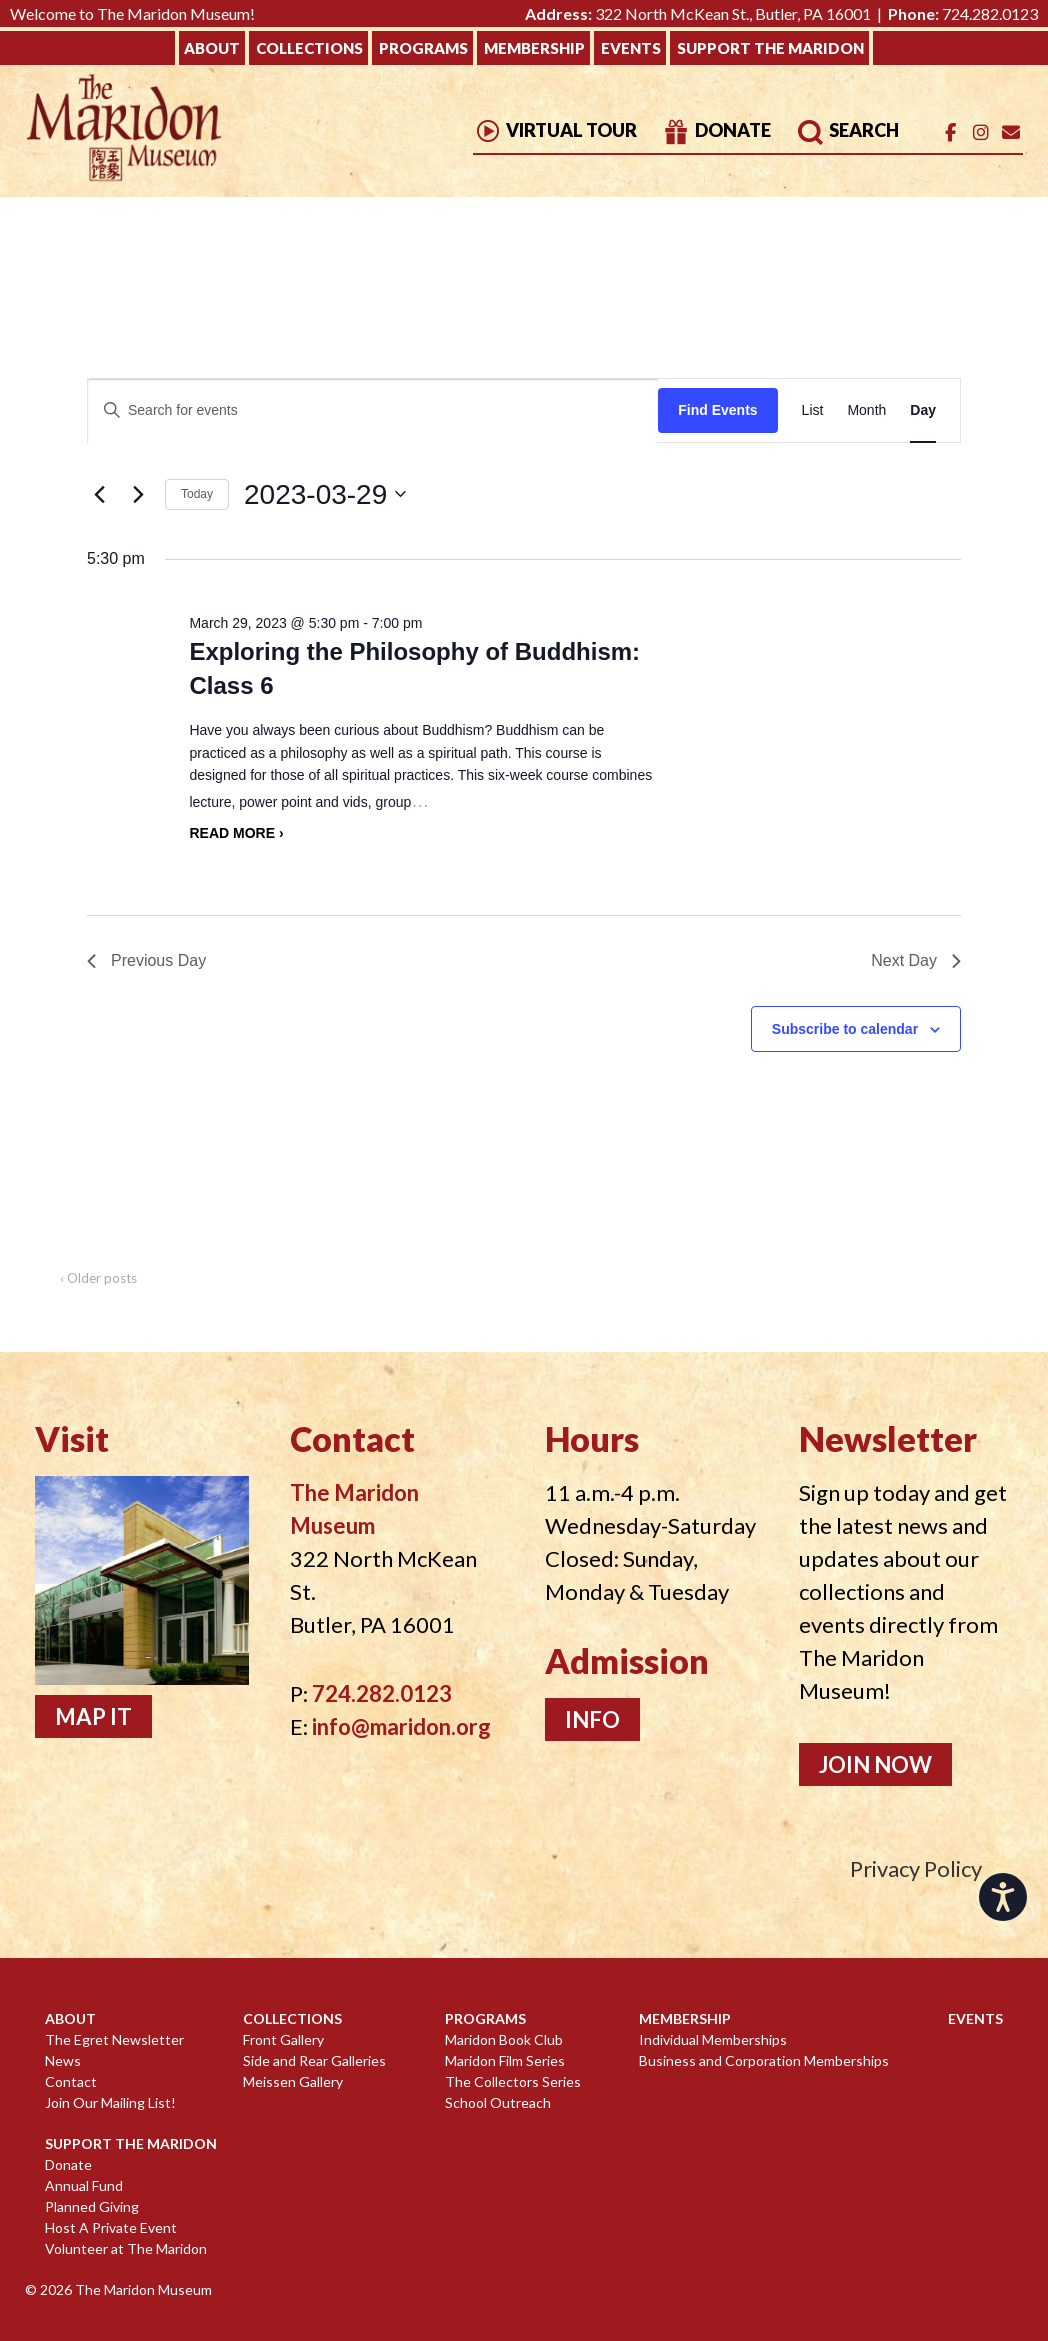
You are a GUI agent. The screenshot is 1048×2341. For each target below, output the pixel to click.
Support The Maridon (770, 48)
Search (847, 130)
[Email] (1010, 132)
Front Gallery (283, 2039)
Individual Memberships (713, 2039)
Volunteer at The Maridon (126, 2248)
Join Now (875, 1764)
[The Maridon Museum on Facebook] (950, 132)
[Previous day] (99, 494)
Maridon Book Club (504, 2039)
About (212, 48)
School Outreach (498, 2102)
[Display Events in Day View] (923, 410)
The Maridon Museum (142, 2289)
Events (631, 48)
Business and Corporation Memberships (764, 2060)
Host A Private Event (111, 2227)
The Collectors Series (513, 2081)
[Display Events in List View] (813, 410)
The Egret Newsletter (114, 2039)
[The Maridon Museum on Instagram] (980, 132)
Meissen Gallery (293, 2081)
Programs (423, 48)
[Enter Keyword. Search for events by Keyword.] (373, 410)
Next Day (916, 960)
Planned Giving (92, 2206)
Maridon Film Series (505, 2060)
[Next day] (138, 494)
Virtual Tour (555, 130)
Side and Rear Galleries (314, 2060)
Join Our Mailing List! (110, 2102)
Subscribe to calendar (845, 1029)
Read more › (236, 833)
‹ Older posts (98, 1278)
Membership (534, 48)
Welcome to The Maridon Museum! (132, 13)
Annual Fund (84, 2185)
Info (592, 1719)
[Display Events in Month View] (866, 410)
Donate (716, 130)
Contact (71, 2081)
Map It (93, 1716)
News (63, 2060)
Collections (309, 48)
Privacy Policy (916, 1868)
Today (197, 494)
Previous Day (146, 960)
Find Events (717, 410)
